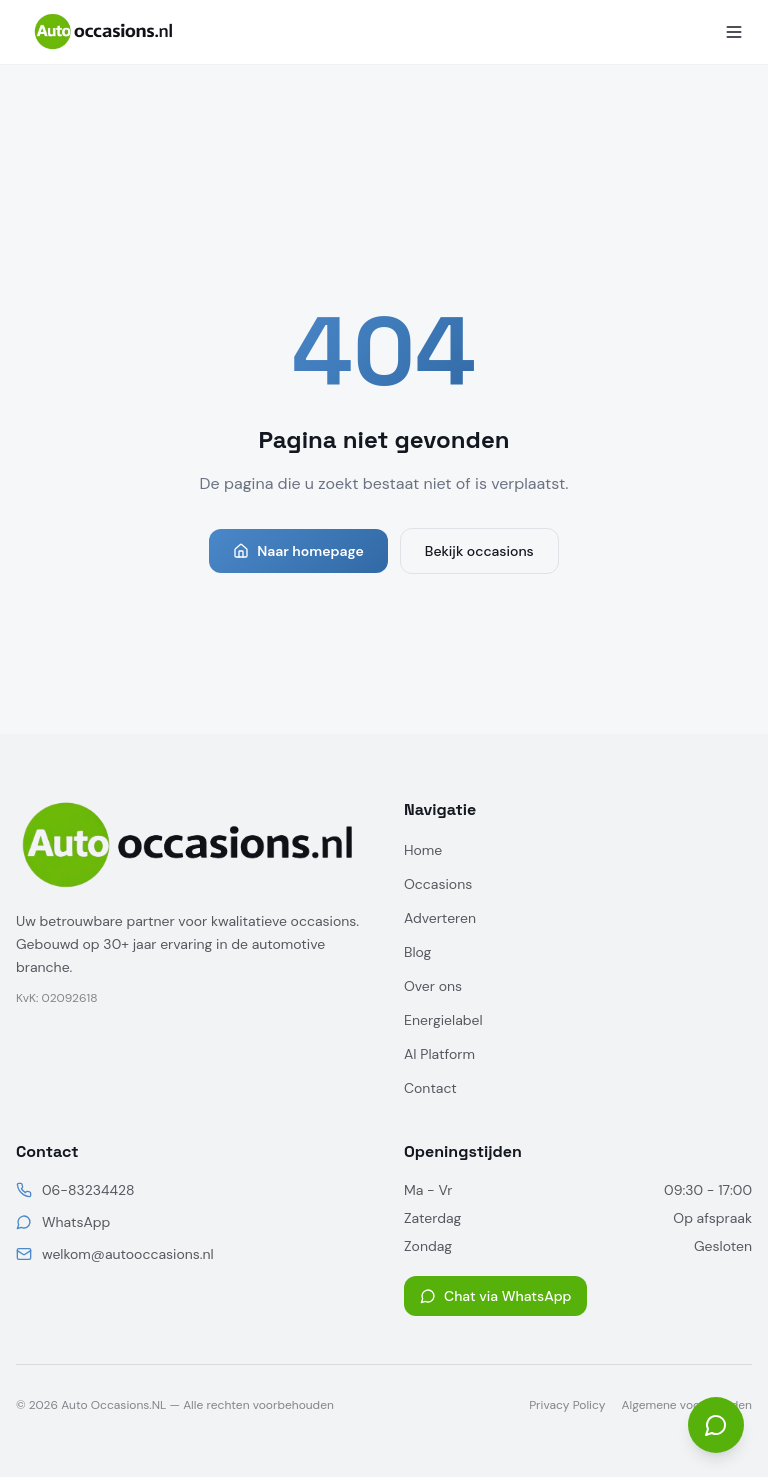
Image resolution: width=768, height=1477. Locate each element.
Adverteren (440, 918)
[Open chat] (716, 1425)
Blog (417, 952)
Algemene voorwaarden (687, 1405)
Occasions (438, 884)
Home (423, 850)
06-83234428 (88, 1190)
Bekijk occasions (479, 551)
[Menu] (734, 32)
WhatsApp (76, 1222)
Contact (430, 1088)
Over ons (433, 986)
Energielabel (443, 1020)
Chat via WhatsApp (495, 1296)
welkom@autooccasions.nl (128, 1254)
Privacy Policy (567, 1405)
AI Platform (439, 1054)
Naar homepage (298, 551)
